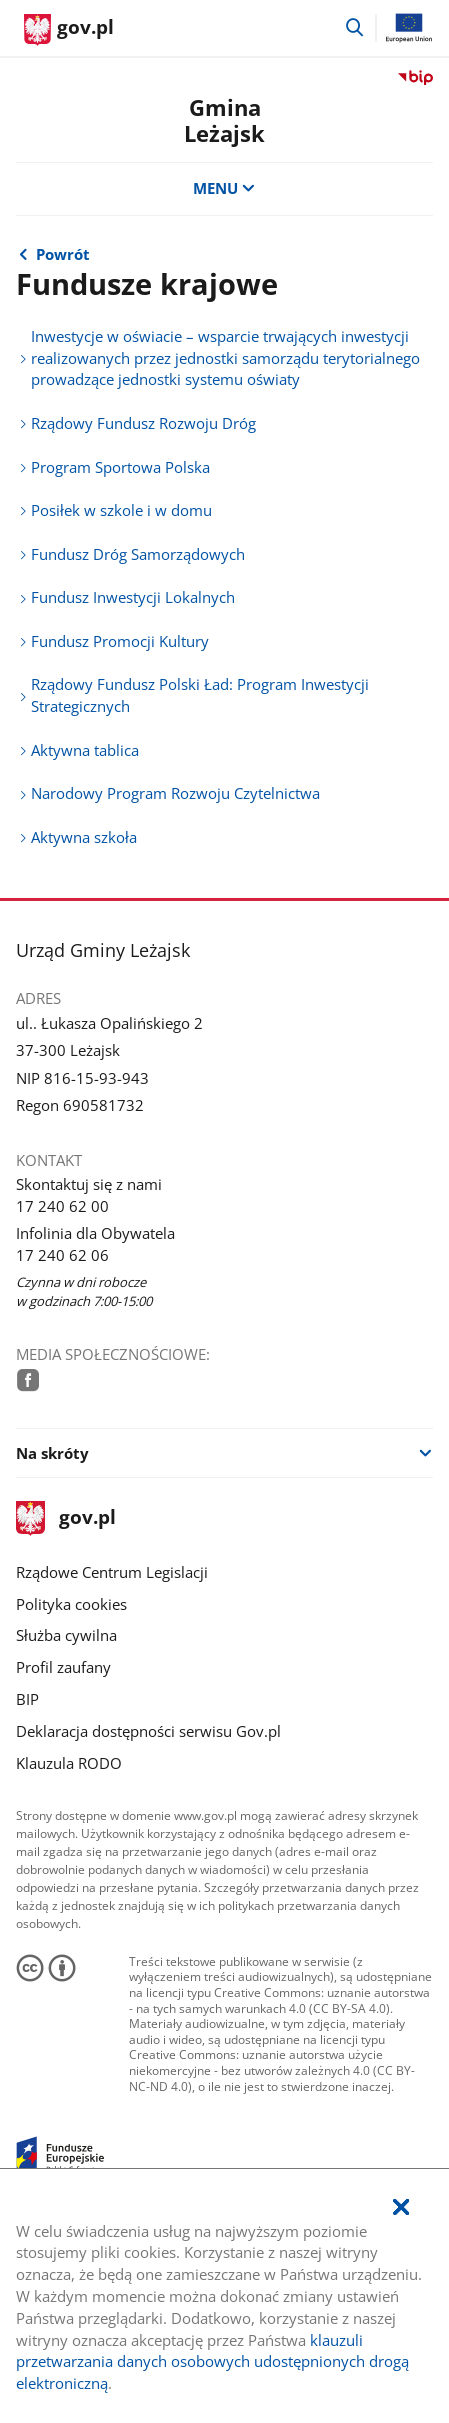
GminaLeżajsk (224, 120)
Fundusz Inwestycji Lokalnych (133, 597)
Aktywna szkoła (84, 837)
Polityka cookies (71, 1604)
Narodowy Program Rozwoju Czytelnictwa (175, 793)
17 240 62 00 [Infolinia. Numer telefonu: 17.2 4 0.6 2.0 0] (62, 1206)
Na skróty (52, 1453)
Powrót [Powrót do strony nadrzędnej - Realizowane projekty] (63, 254)
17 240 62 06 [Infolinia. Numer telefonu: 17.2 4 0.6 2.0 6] (62, 1255)
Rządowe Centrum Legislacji (112, 1572)
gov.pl (66, 1518)
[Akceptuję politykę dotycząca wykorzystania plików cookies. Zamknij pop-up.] (401, 2208)
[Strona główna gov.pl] (69, 30)
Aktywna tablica (85, 750)
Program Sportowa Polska (120, 467)
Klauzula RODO (69, 1763)
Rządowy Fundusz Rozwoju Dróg (143, 423)
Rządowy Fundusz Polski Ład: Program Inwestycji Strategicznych (200, 695)
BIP (27, 1699)
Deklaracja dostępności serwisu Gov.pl (148, 1731)
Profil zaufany (63, 1667)
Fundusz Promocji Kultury (120, 641)
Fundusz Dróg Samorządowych (138, 554)
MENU (224, 188)
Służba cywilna (66, 1635)
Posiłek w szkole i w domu (121, 510)
